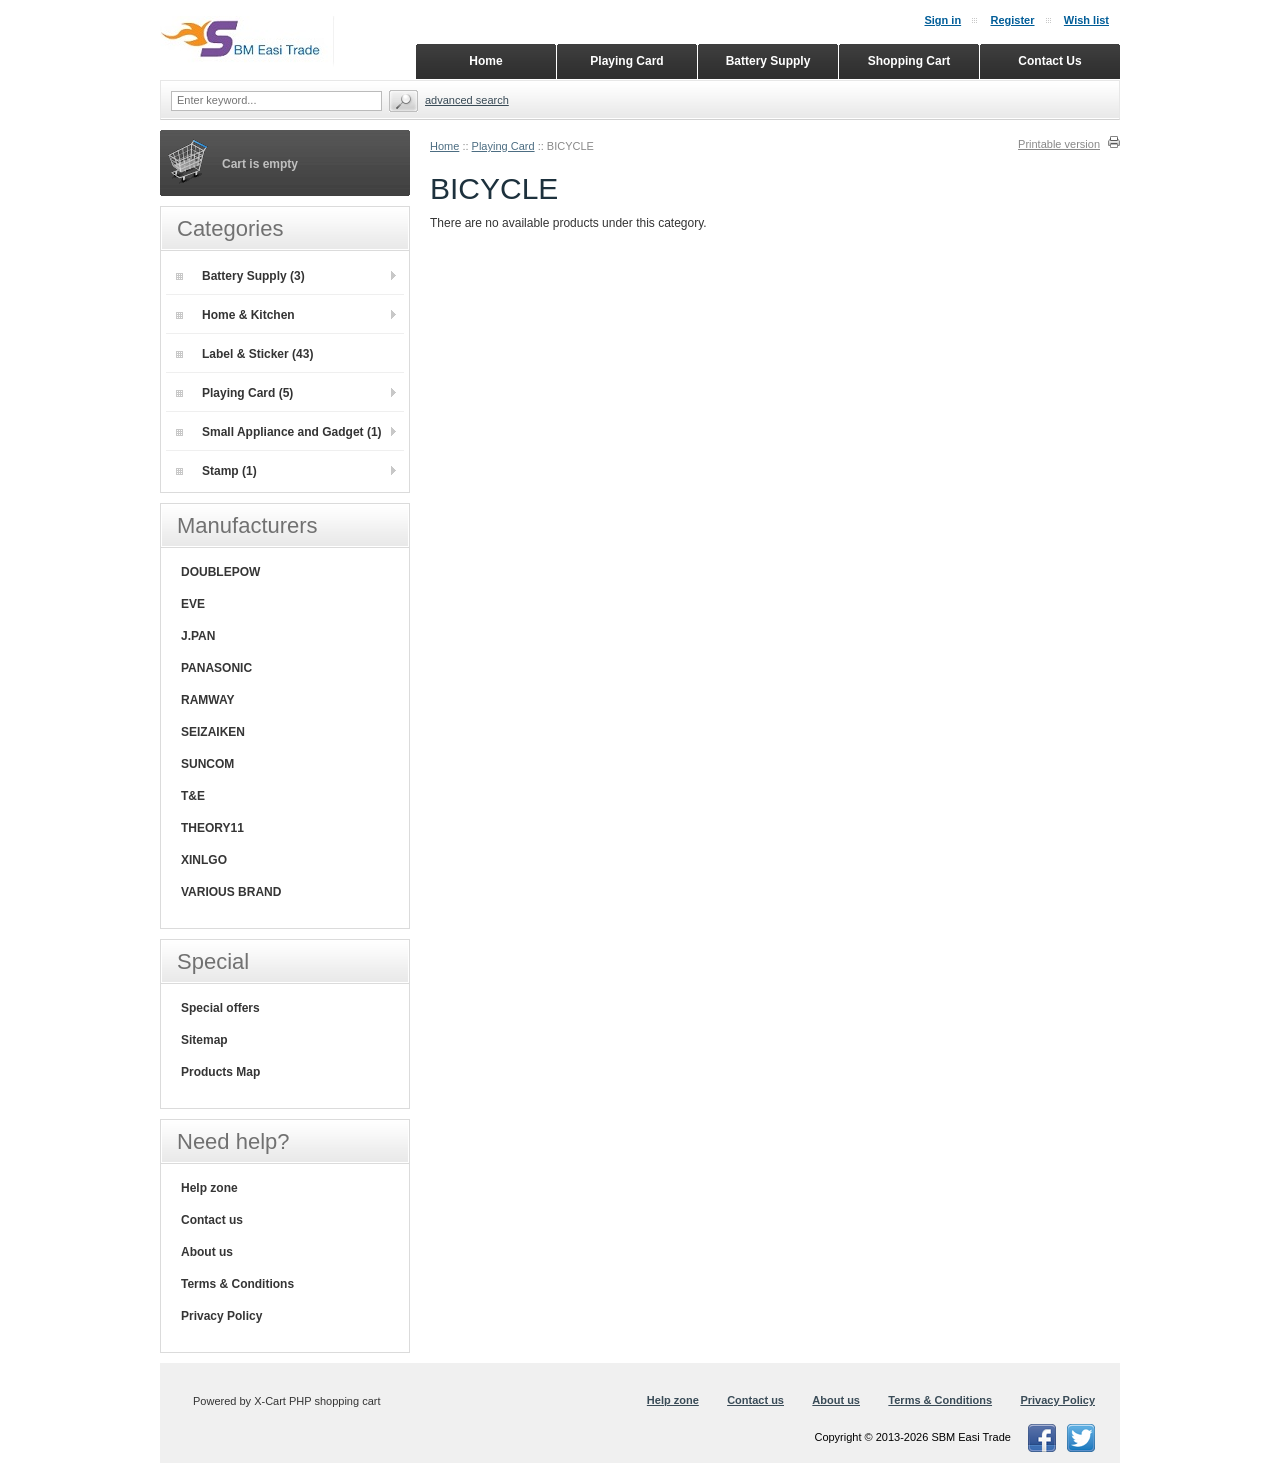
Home (444, 146)
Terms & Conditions (237, 1284)
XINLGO (204, 860)
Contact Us (1049, 61)
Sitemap (204, 1040)
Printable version (1059, 144)
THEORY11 (212, 828)
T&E (193, 796)
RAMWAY (208, 700)
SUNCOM (207, 764)
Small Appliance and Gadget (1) (279, 432)
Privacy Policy (221, 1316)
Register (1012, 20)
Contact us (212, 1220)
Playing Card (503, 146)
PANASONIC (216, 668)
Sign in (942, 20)
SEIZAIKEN (213, 732)
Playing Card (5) (234, 393)
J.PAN (198, 636)
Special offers (220, 1008)
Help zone (209, 1188)
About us (207, 1252)
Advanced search (467, 100)
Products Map (220, 1072)
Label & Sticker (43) (244, 354)
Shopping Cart (909, 61)
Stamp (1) (216, 471)
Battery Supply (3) (240, 276)
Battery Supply (768, 61)
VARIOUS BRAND (231, 892)
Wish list (1086, 20)
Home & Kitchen (235, 315)
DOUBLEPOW (220, 572)
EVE (193, 604)
